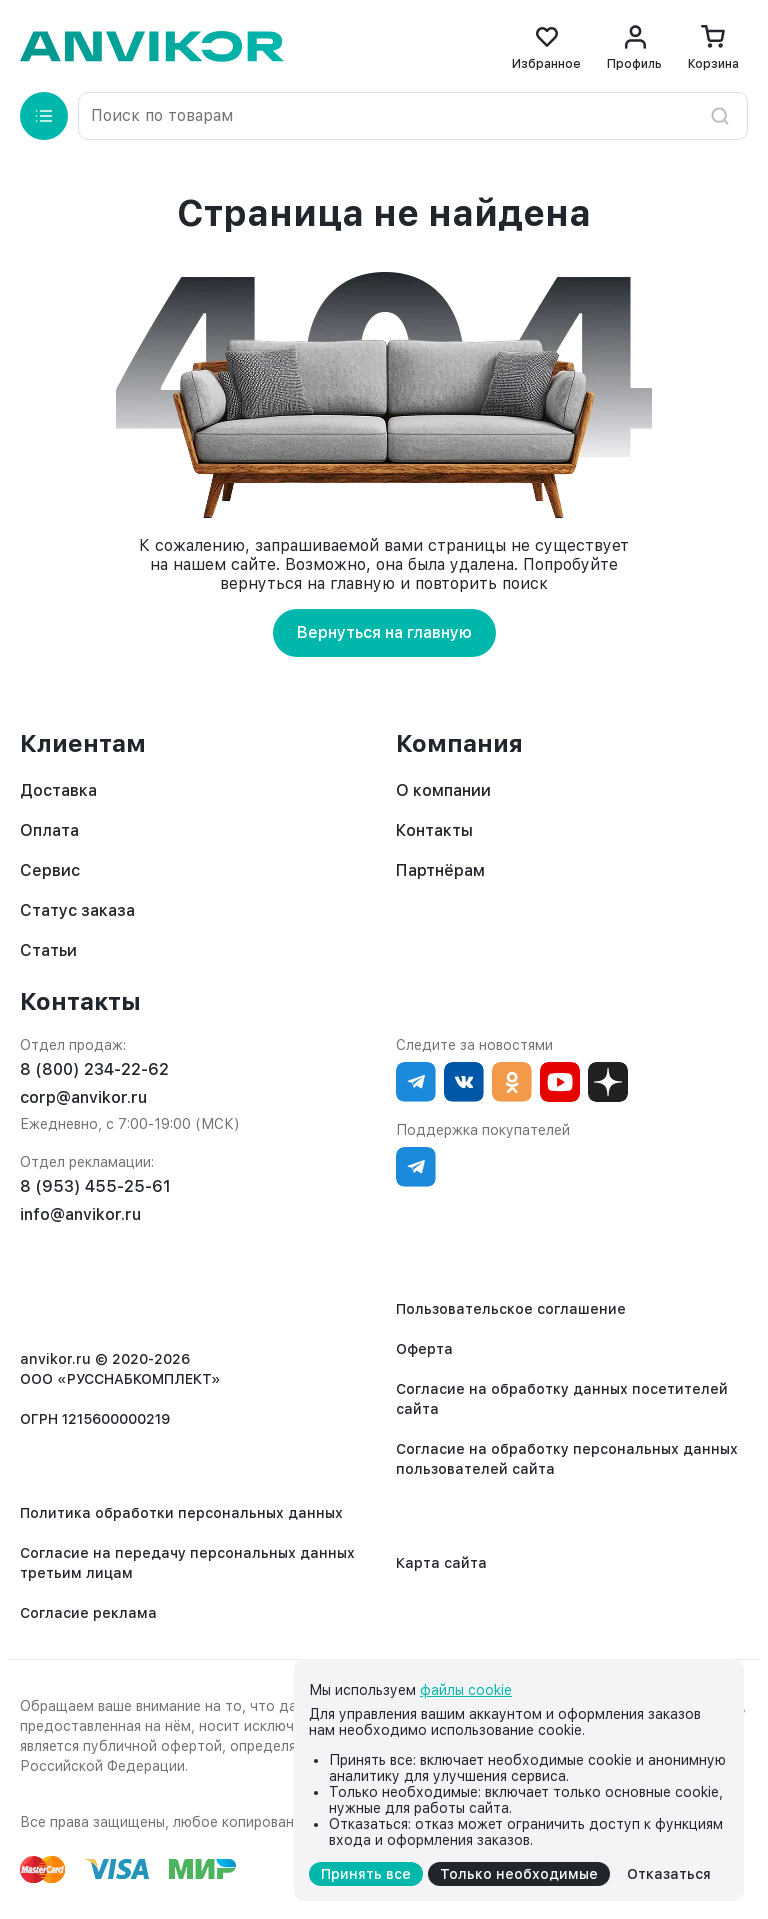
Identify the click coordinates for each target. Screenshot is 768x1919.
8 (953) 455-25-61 (95, 1186)
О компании (443, 790)
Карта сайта (441, 1563)
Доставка (58, 790)
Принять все (366, 1874)
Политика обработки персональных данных (181, 1513)
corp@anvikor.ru (83, 1097)
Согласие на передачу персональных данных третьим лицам (187, 1563)
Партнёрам (440, 870)
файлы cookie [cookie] (466, 1690)
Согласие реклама (88, 1613)
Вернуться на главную (384, 632)
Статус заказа (77, 910)
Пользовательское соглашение (511, 1309)
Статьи (48, 950)
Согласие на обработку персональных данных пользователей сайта (567, 1459)
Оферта (424, 1349)
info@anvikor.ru (80, 1214)
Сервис (50, 870)
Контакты (434, 830)
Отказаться (669, 1874)
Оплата (49, 830)
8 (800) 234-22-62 (94, 1069)
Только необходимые (519, 1874)
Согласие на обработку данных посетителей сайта (562, 1399)
